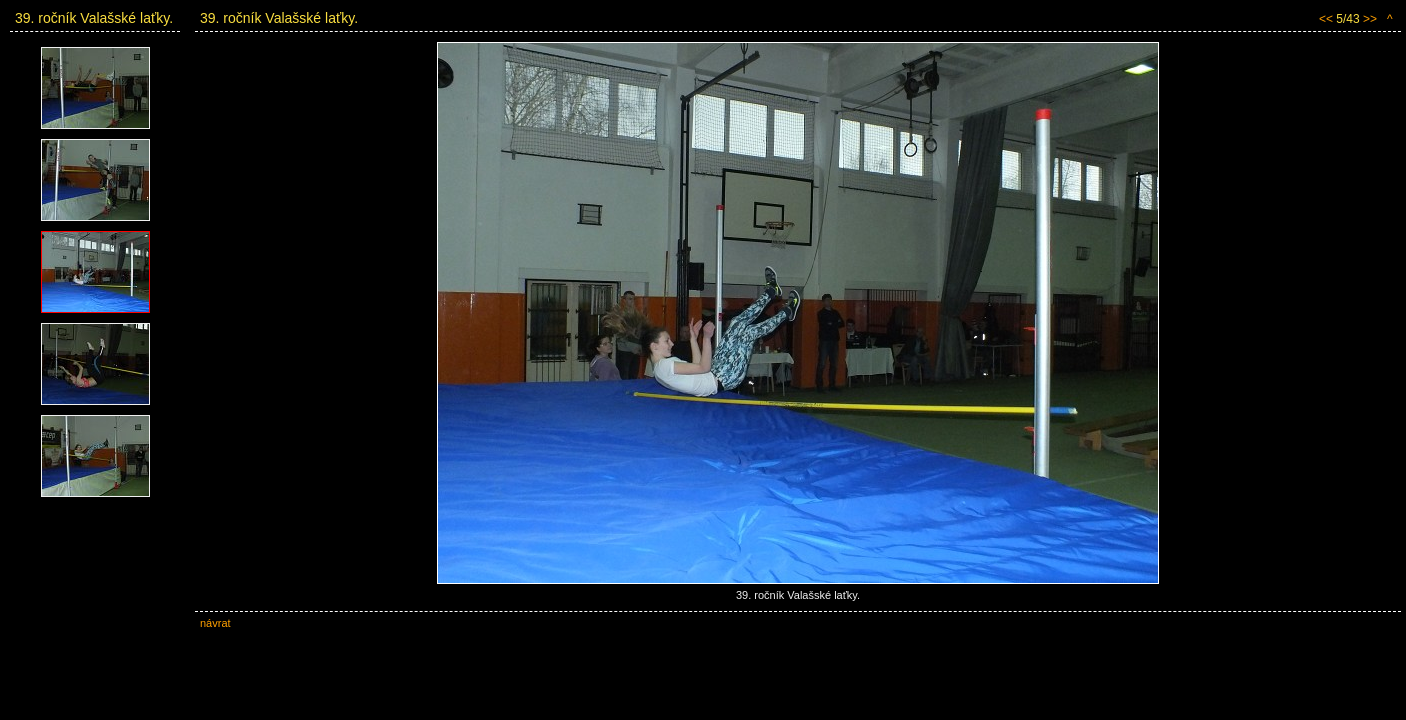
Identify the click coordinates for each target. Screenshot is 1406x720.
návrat (215, 623)
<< (1326, 19)
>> (1370, 19)
